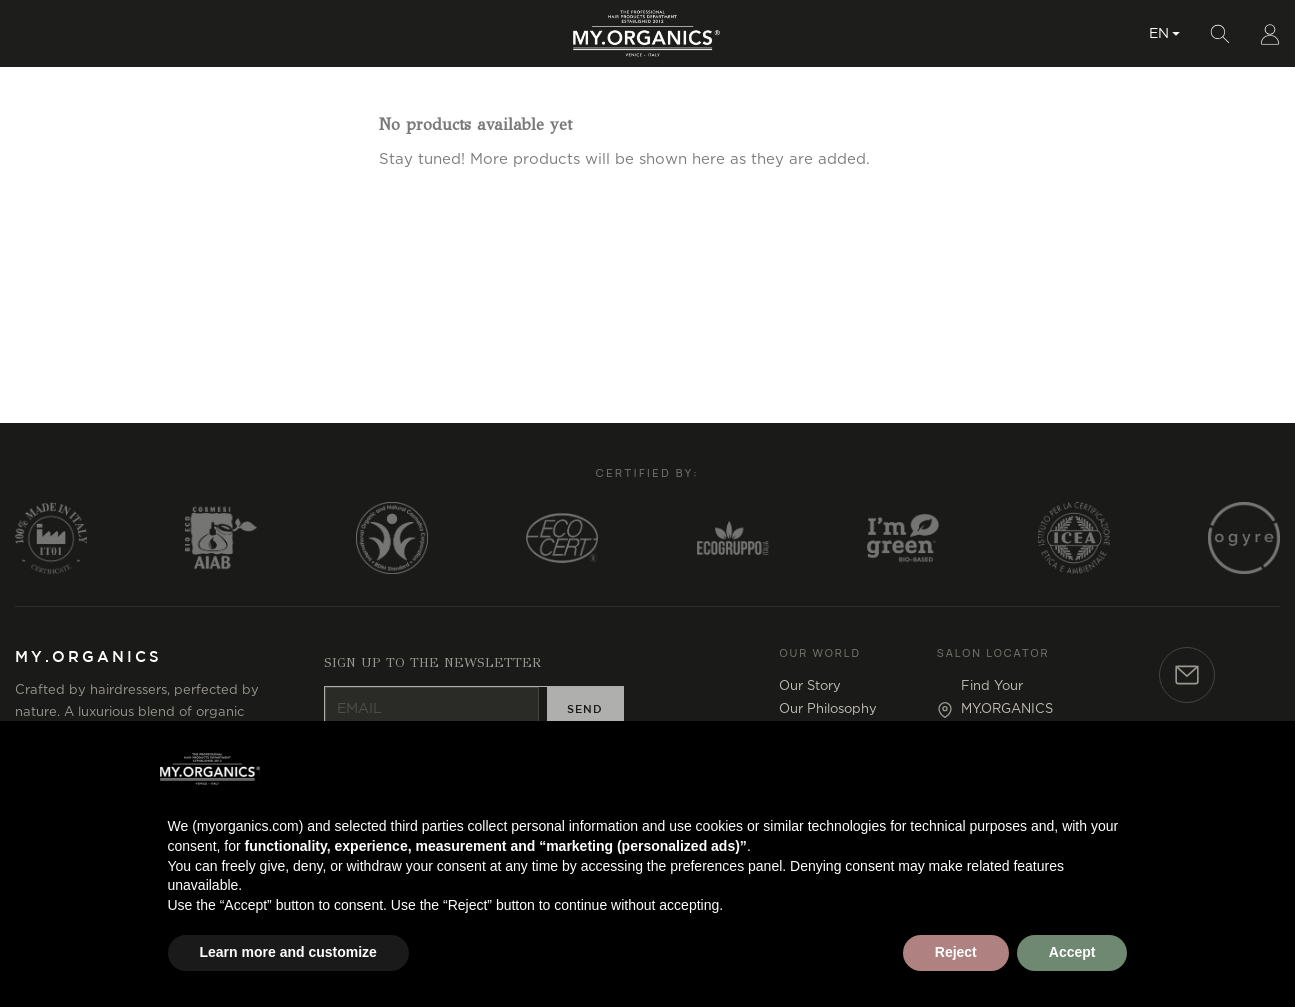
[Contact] (1187, 720)
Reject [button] (956, 952)
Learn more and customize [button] (288, 952)
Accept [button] (1072, 952)
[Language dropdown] (1164, 55)
